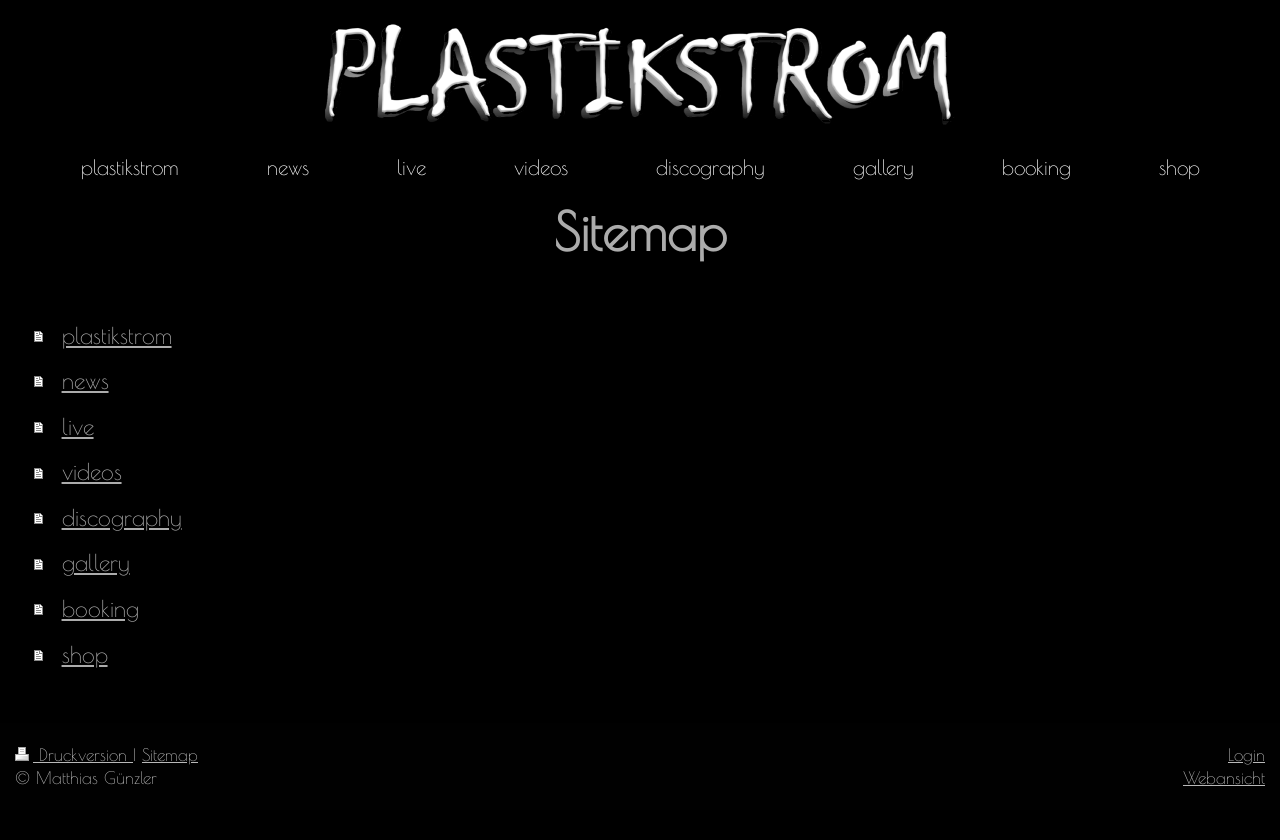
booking (100, 608)
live (78, 426)
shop (85, 654)
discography (122, 517)
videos (92, 471)
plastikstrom (117, 335)
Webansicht (1224, 777)
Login (1246, 754)
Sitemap (170, 754)
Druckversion (74, 754)
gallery (96, 562)
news (85, 380)
